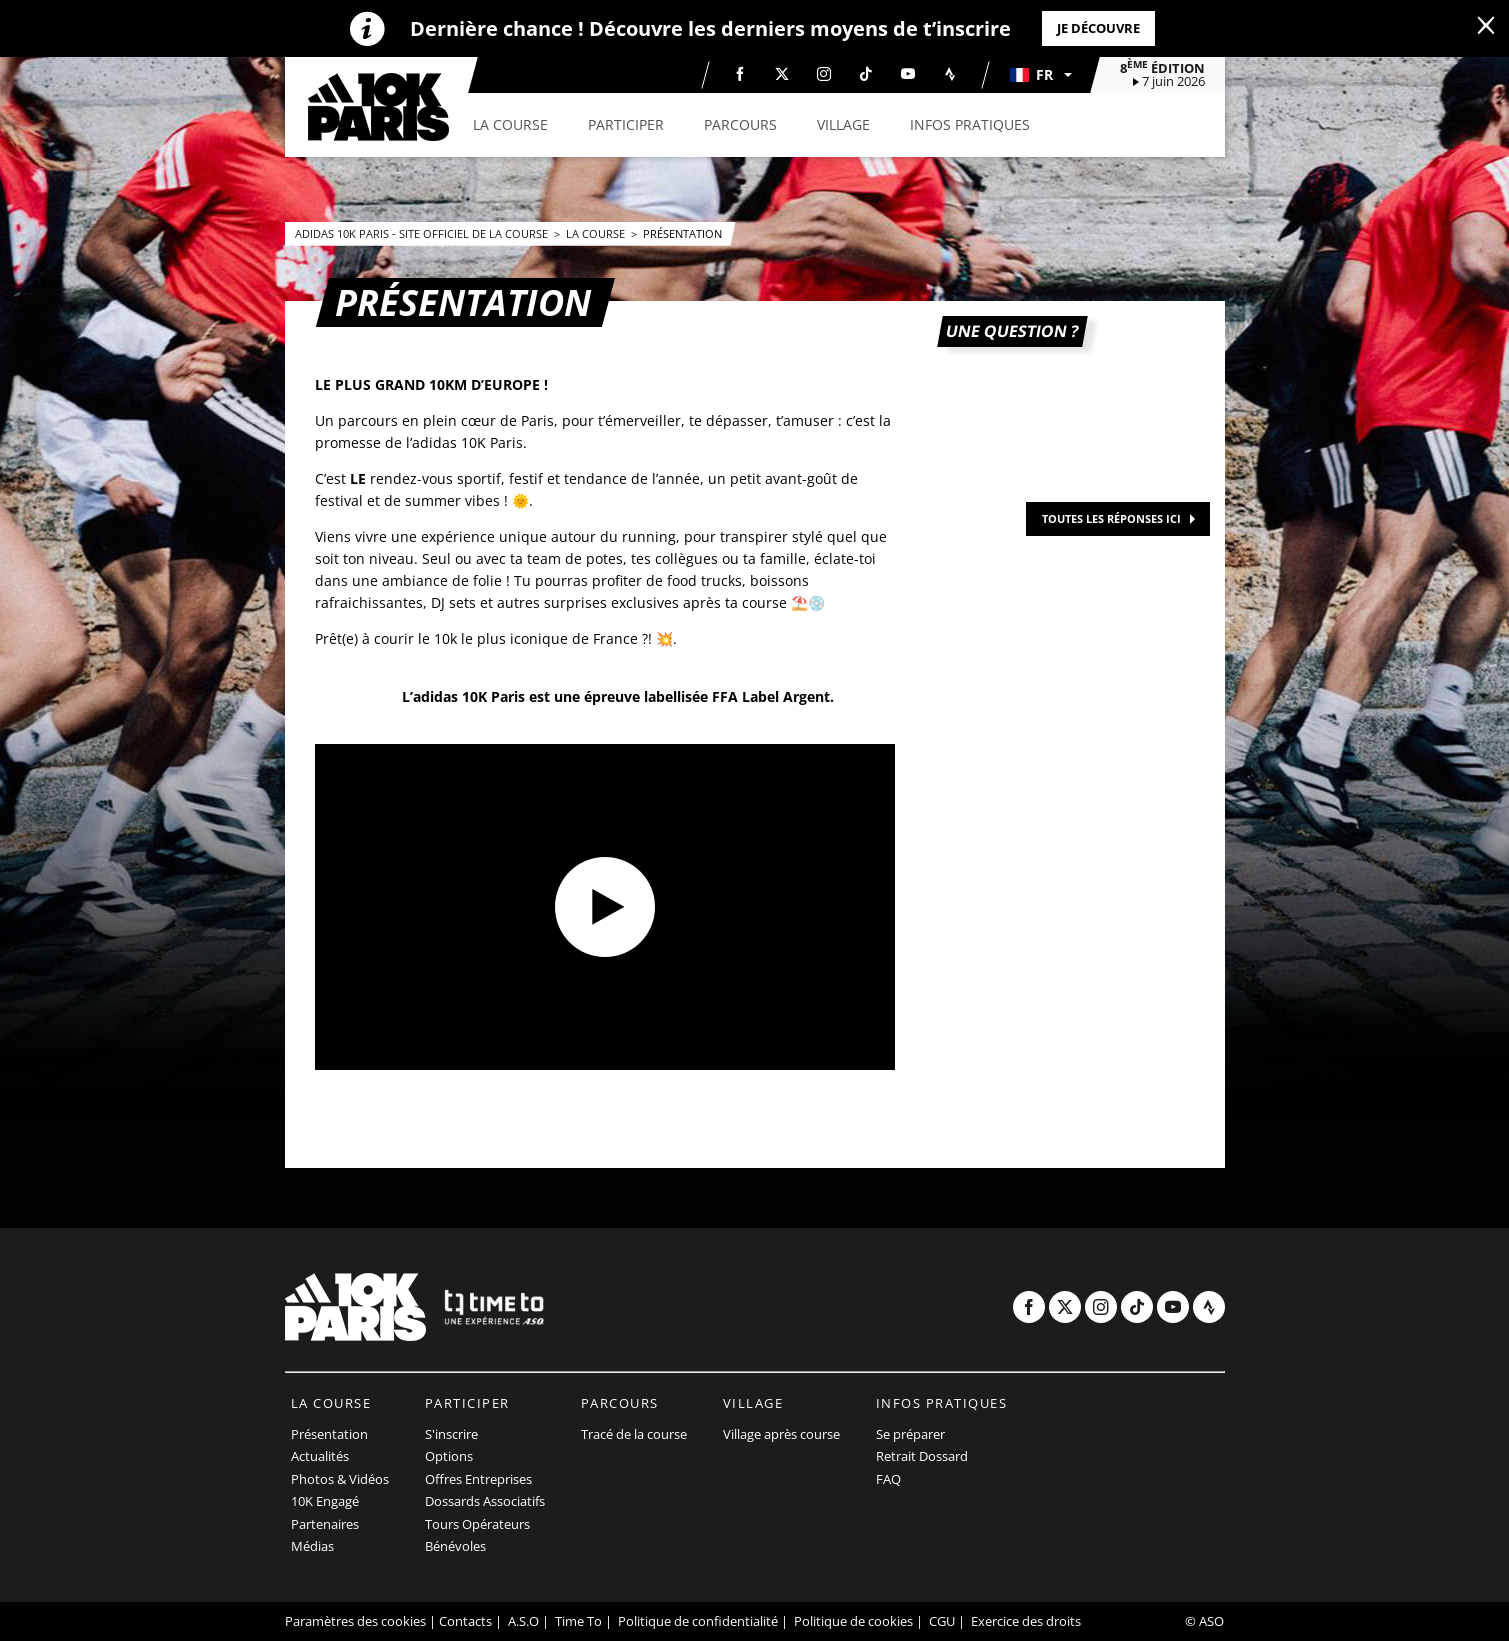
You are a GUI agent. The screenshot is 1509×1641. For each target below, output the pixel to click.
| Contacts (460, 1621)
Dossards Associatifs (485, 1501)
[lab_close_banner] (1486, 26)
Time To (578, 1621)
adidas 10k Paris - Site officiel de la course (423, 233)
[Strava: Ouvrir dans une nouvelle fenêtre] (950, 74)
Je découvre (1098, 28)
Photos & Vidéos (340, 1479)
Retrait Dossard (922, 1456)
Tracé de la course (634, 1434)
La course (597, 233)
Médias (312, 1546)
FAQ (888, 1479)
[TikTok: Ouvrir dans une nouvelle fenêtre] (866, 74)
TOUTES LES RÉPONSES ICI (1111, 518)
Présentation (682, 233)
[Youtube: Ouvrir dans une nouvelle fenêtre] (908, 74)
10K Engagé (325, 1501)
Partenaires (325, 1524)
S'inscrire (451, 1434)
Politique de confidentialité (698, 1621)
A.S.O (523, 1621)
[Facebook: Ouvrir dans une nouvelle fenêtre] (740, 74)
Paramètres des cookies (355, 1621)
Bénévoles (455, 1546)
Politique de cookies (853, 1621)
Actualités (320, 1456)
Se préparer (910, 1434)
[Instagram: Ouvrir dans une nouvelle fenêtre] (824, 74)
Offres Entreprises (478, 1479)
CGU (942, 1621)
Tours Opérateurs (477, 1524)
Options (449, 1456)
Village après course (781, 1434)
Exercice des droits (1026, 1621)
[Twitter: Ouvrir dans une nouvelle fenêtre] (782, 74)
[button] (1040, 75)
